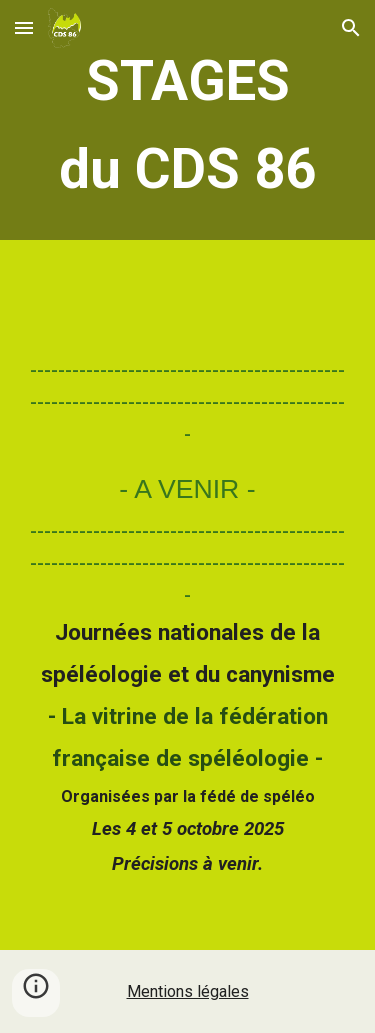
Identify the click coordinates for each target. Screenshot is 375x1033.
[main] (188, 125)
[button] (24, 27)
